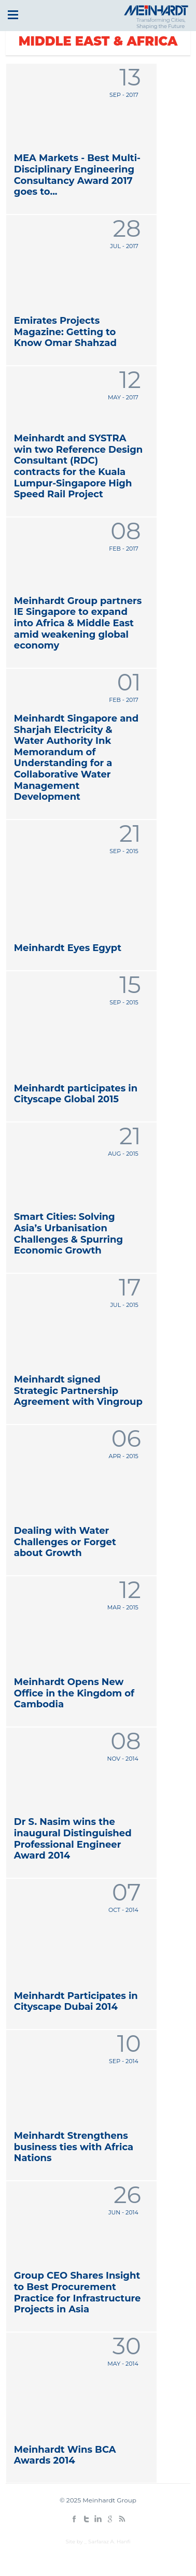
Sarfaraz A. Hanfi (109, 2541)
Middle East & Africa (98, 41)
